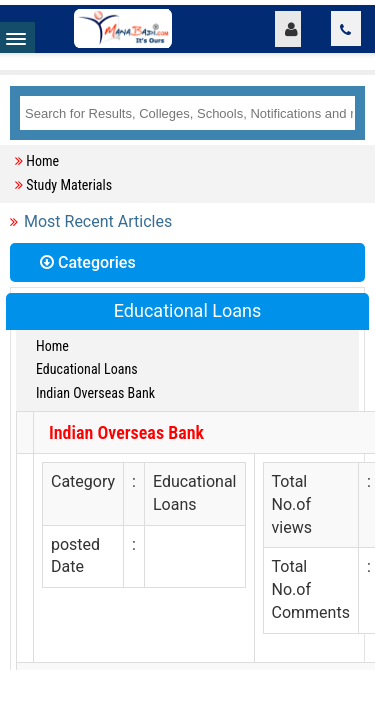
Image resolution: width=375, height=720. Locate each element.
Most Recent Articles (98, 221)
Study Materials (69, 185)
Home (42, 161)
